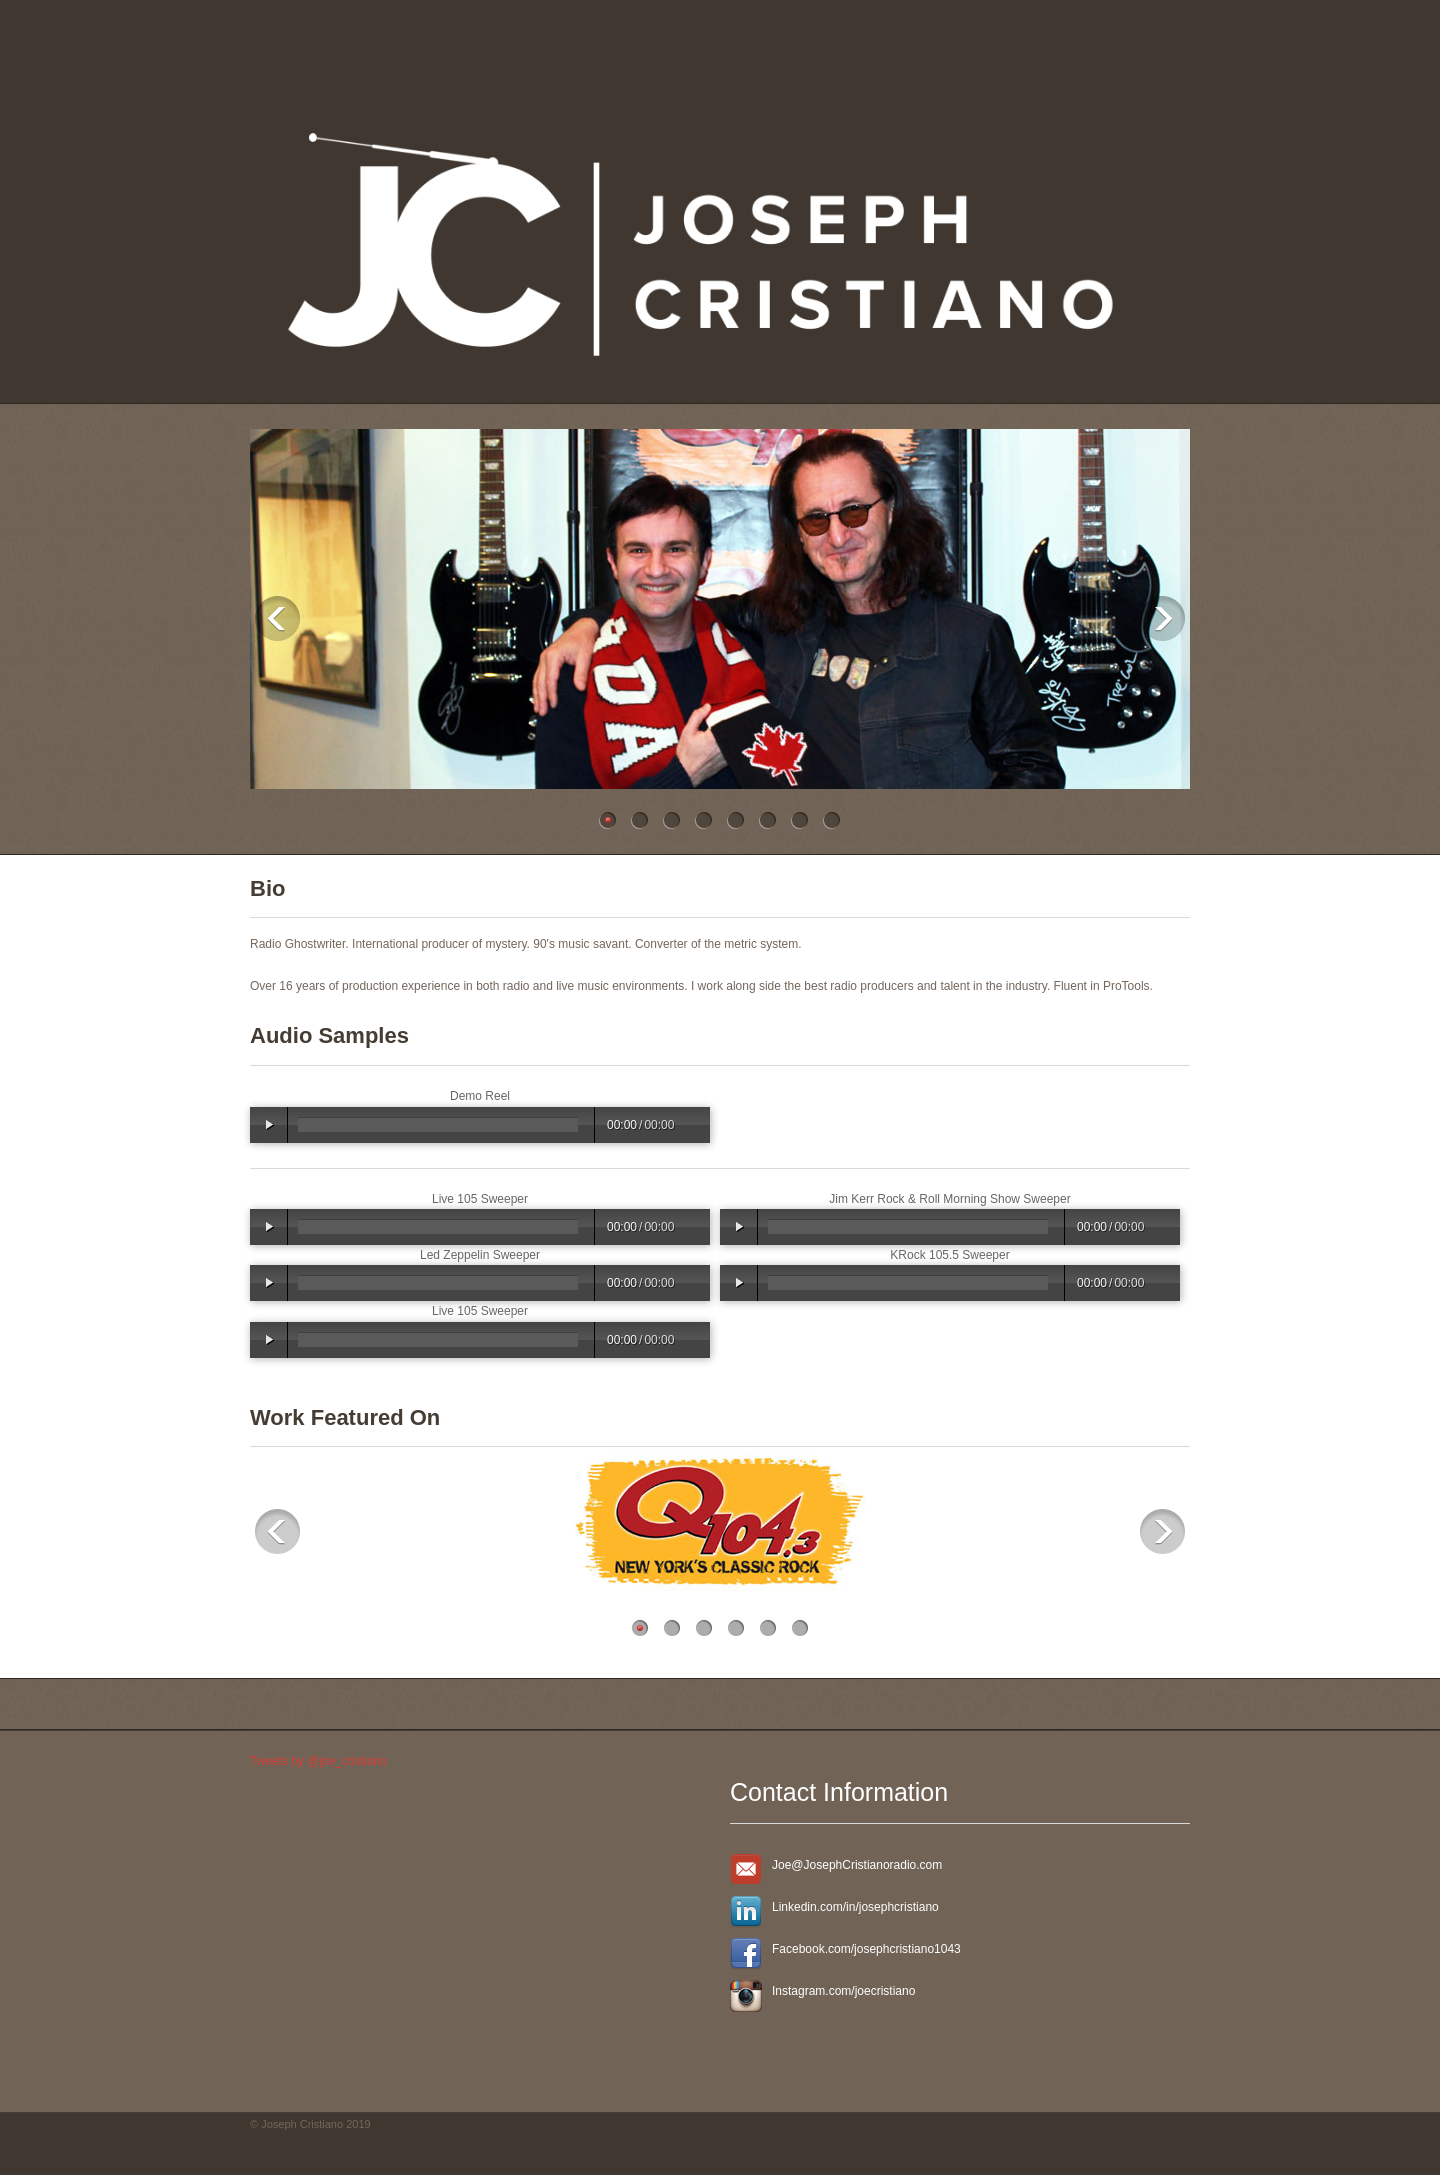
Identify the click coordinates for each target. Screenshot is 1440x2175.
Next (1162, 618)
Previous (277, 618)
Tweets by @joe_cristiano (318, 1761)
